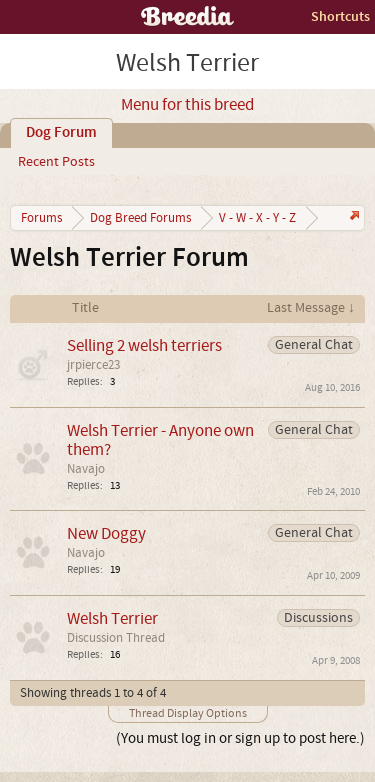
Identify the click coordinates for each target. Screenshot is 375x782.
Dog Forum (61, 133)
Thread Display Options (188, 713)
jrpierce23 (93, 365)
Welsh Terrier (112, 618)
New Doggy (106, 533)
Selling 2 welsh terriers (144, 345)
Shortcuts (340, 16)
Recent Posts (56, 162)
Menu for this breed (187, 105)
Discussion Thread (116, 638)
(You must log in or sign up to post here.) (240, 738)
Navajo (86, 469)
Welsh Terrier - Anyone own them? (160, 440)
